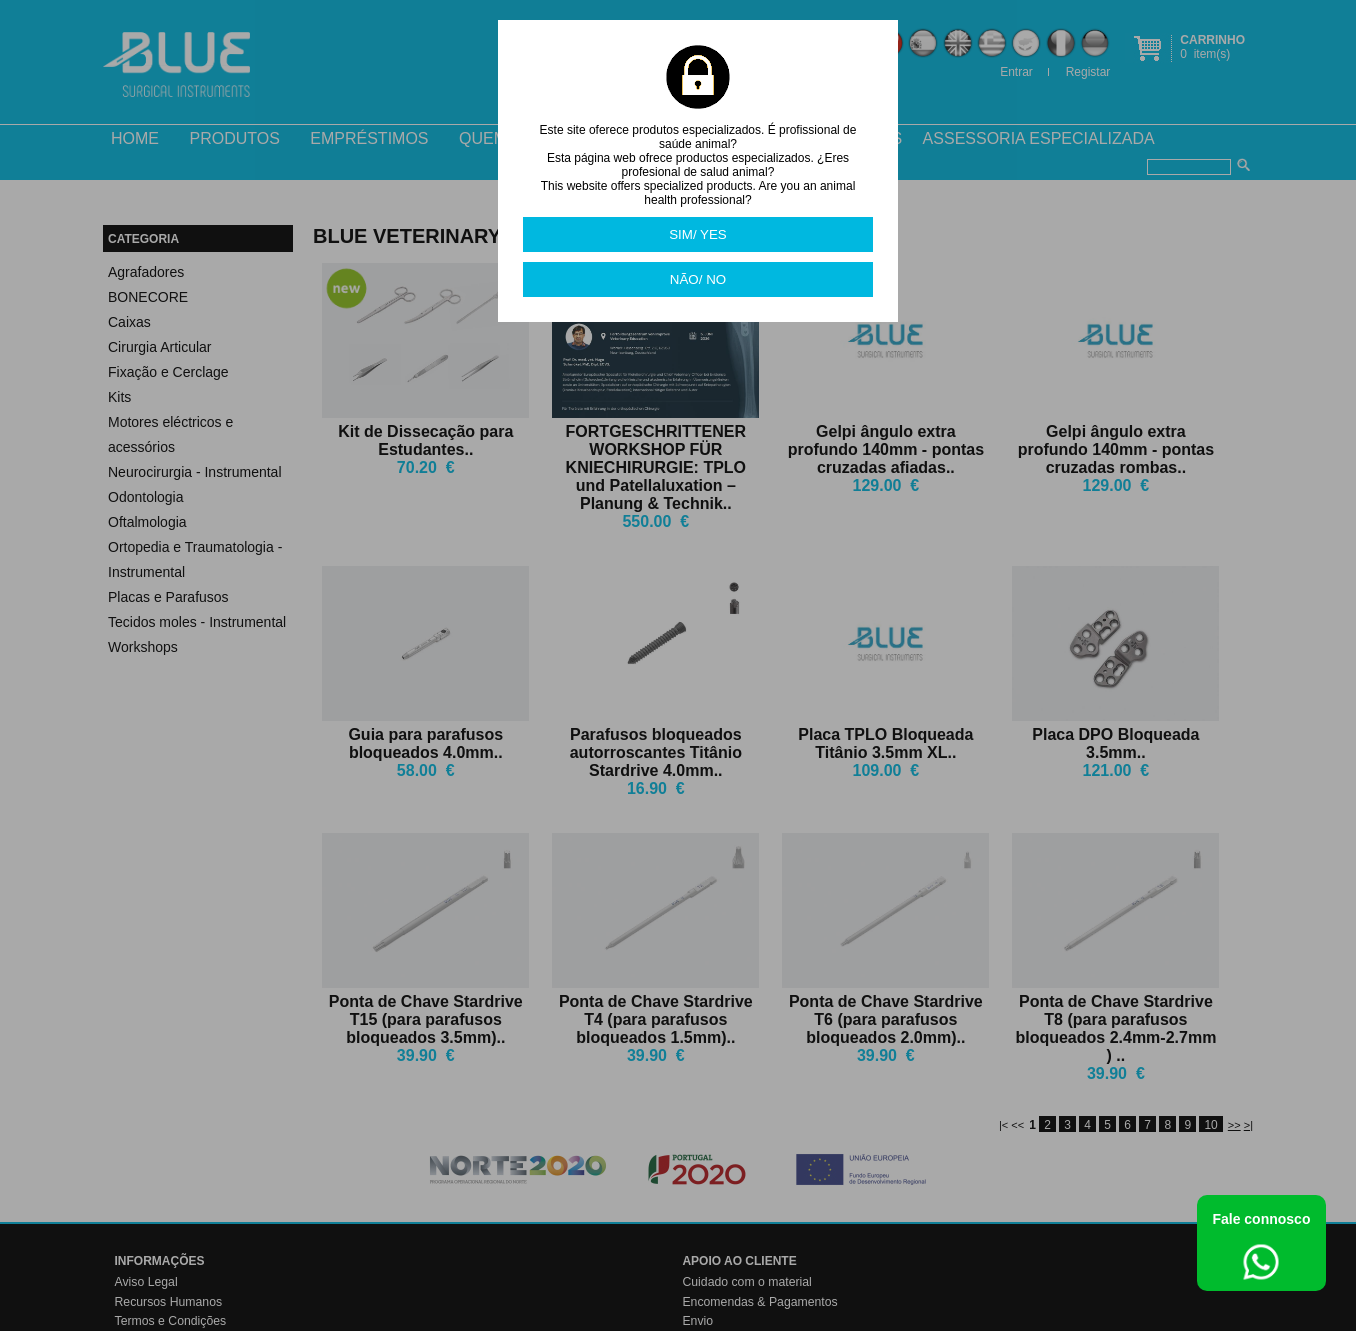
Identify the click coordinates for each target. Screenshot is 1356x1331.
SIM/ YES (698, 234)
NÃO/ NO (698, 279)
